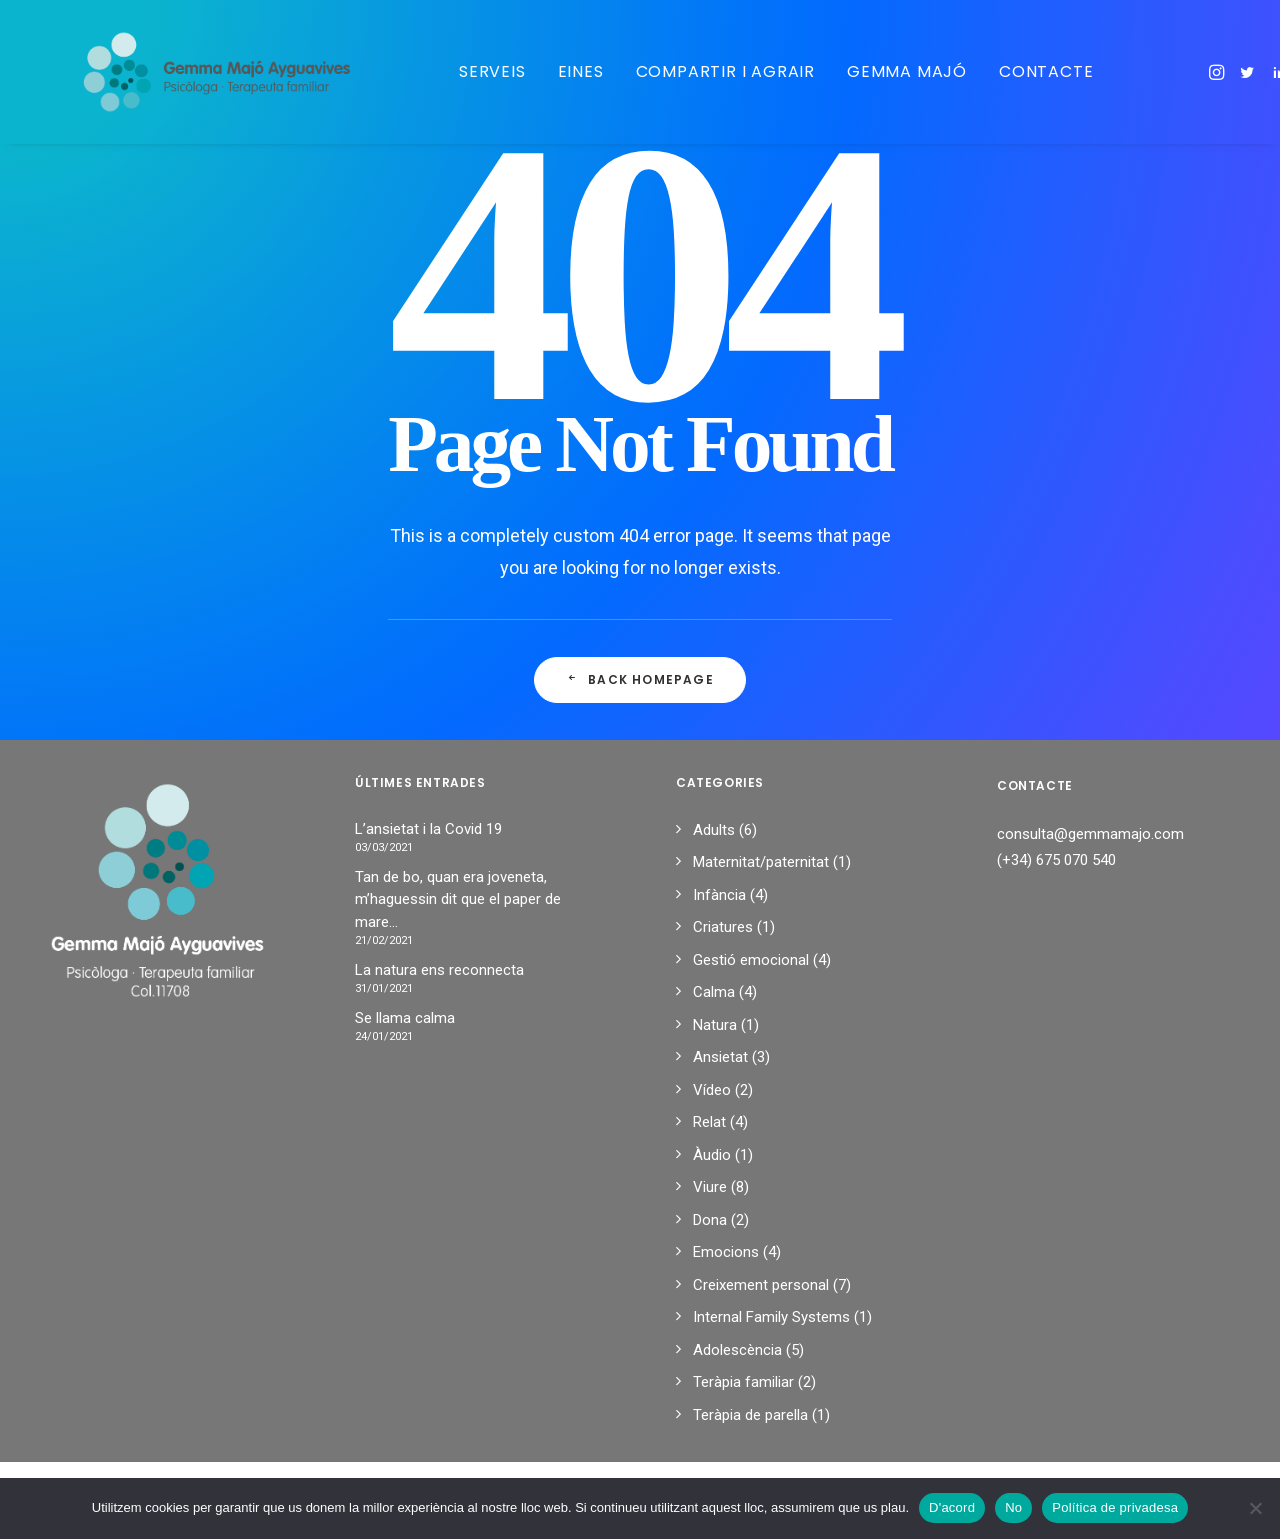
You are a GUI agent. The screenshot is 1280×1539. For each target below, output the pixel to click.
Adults (714, 830)
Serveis (464, 71)
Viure (710, 1187)
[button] (1190, 72)
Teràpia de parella (750, 1415)
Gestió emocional (751, 960)
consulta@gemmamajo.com (1090, 834)
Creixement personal (761, 1285)
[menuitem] (464, 72)
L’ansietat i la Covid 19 (428, 829)
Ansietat (720, 1057)
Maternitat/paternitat (761, 862)
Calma (714, 992)
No (1013, 1507)
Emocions (726, 1252)
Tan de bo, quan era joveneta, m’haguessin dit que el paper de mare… (458, 899)
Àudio (712, 1155)
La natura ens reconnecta (439, 970)
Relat (709, 1122)
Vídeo (712, 1090)
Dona (710, 1220)
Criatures (723, 927)
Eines (553, 71)
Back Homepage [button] (640, 679)
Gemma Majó (879, 71)
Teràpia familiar (743, 1382)
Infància (719, 895)
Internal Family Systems (771, 1317)
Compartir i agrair (697, 71)
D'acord (952, 1507)
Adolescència (737, 1350)
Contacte (1018, 71)
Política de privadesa (1115, 1507)
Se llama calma (405, 1018)
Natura (715, 1025)
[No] (1255, 1508)
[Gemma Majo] (201, 72)
